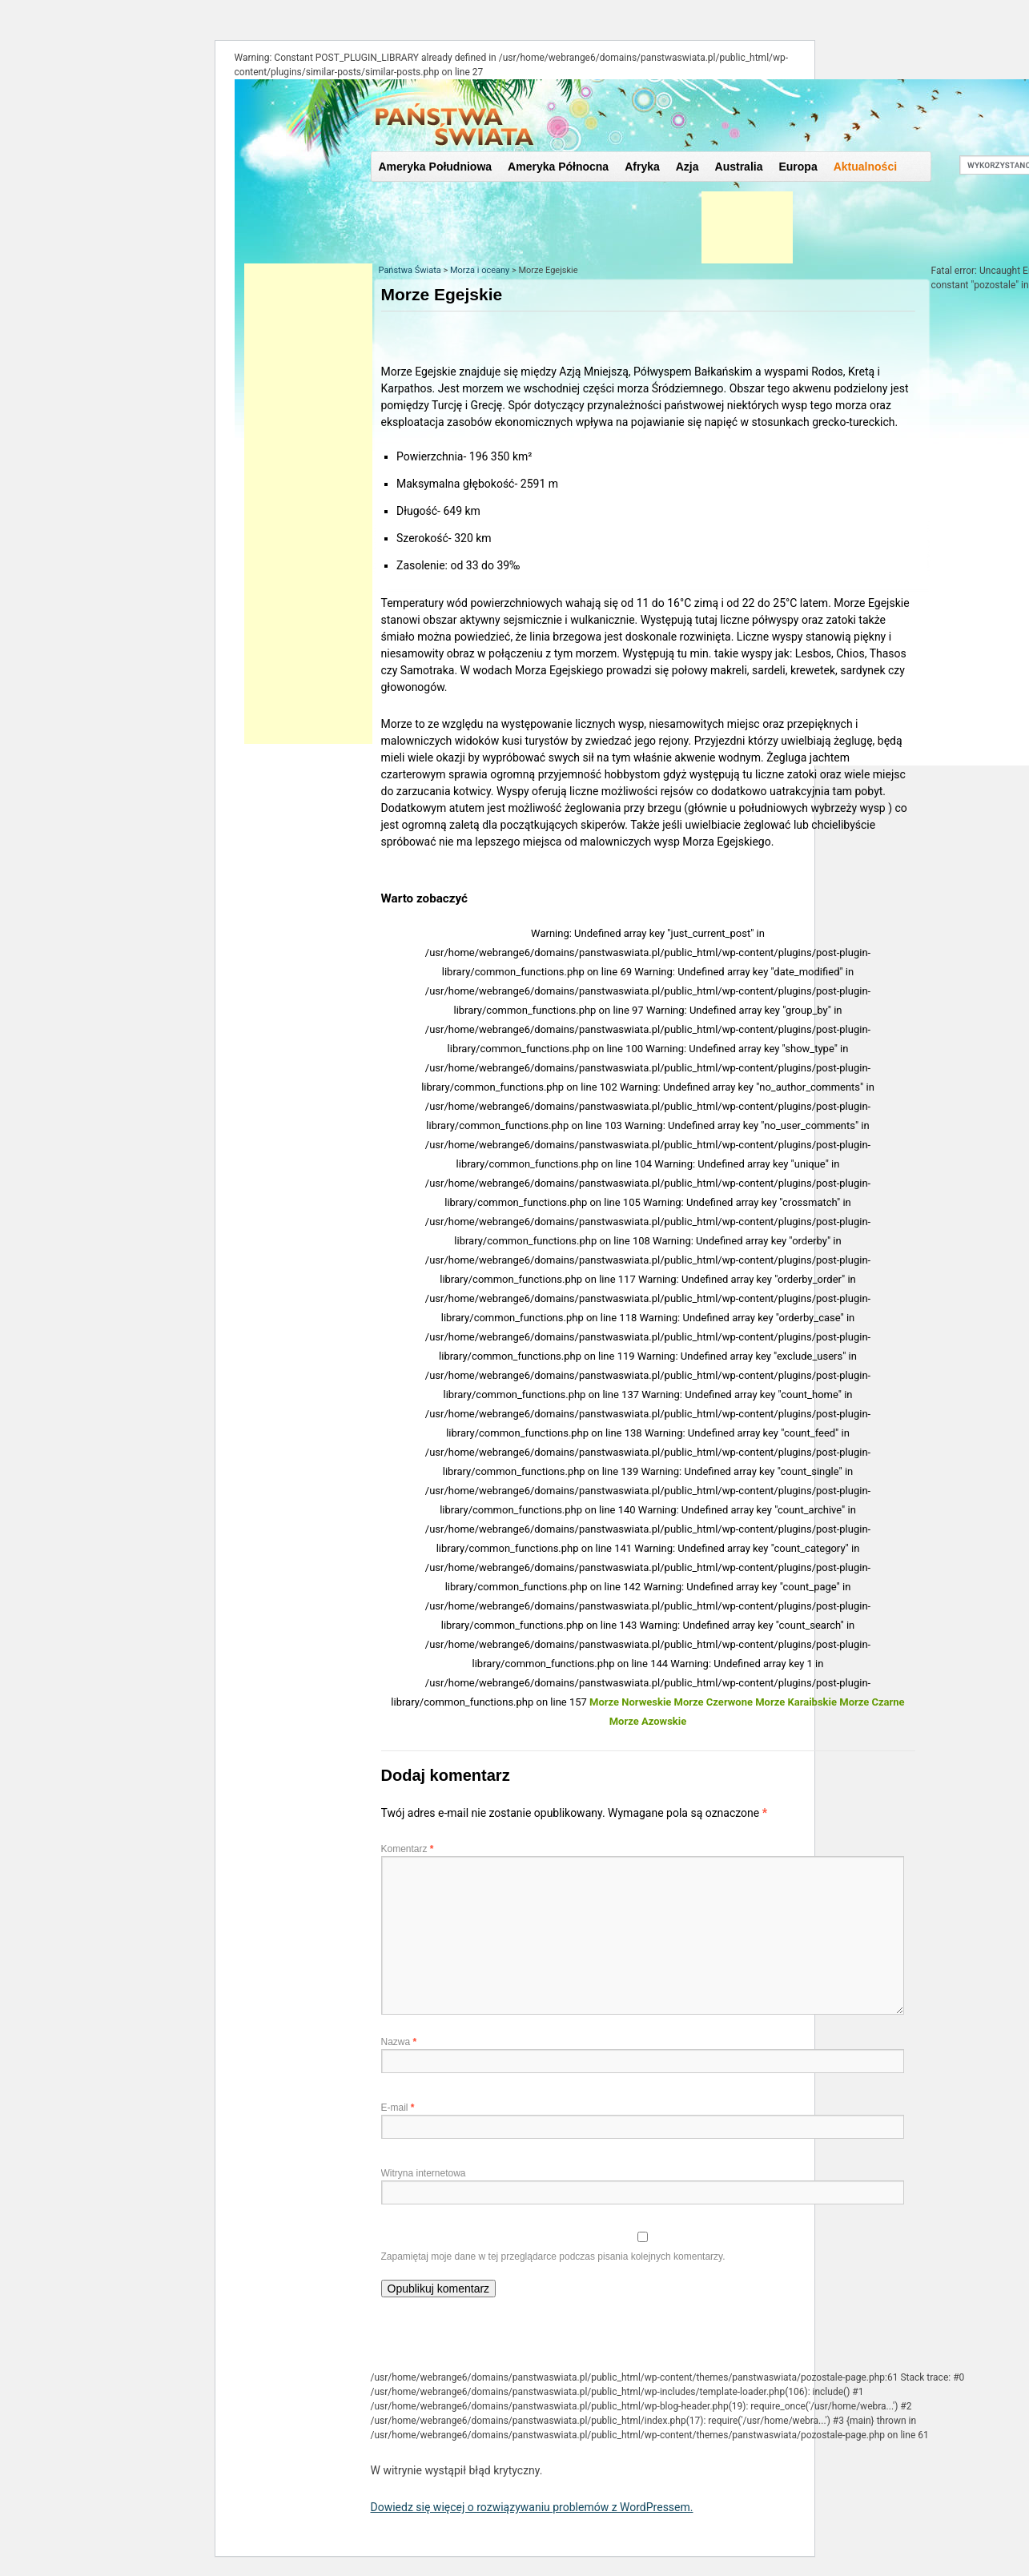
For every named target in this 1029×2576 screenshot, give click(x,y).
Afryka (642, 166)
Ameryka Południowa (435, 166)
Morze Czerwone (713, 1702)
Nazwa (399, 2042)
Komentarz (407, 1849)
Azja (687, 166)
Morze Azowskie (648, 1721)
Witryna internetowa (423, 2173)
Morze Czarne (871, 1702)
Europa (797, 166)
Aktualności (865, 166)
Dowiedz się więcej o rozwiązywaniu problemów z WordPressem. (532, 2507)
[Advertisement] (308, 503)
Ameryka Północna (558, 166)
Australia (739, 166)
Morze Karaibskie (796, 1702)
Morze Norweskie (630, 1702)
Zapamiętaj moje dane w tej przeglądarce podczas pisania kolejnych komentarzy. (553, 2256)
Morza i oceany (479, 270)
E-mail (398, 2107)
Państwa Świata (410, 270)
